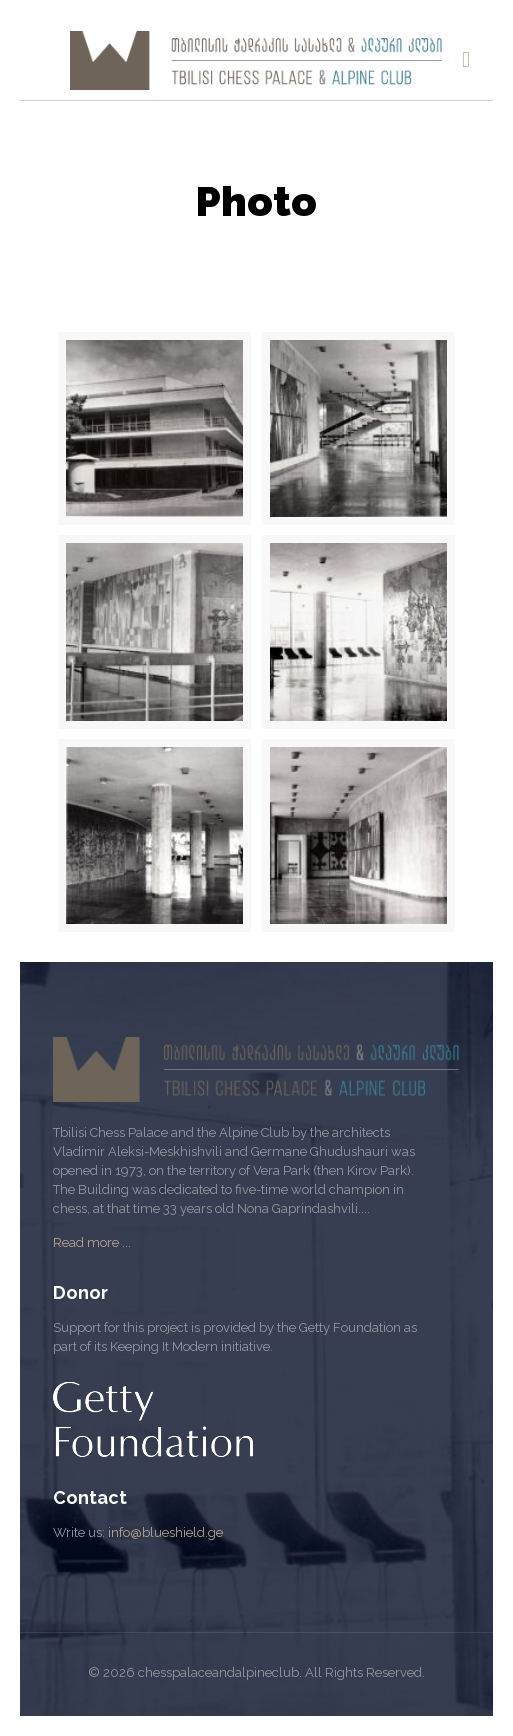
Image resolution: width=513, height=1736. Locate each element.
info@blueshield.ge (165, 1532)
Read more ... (92, 1242)
